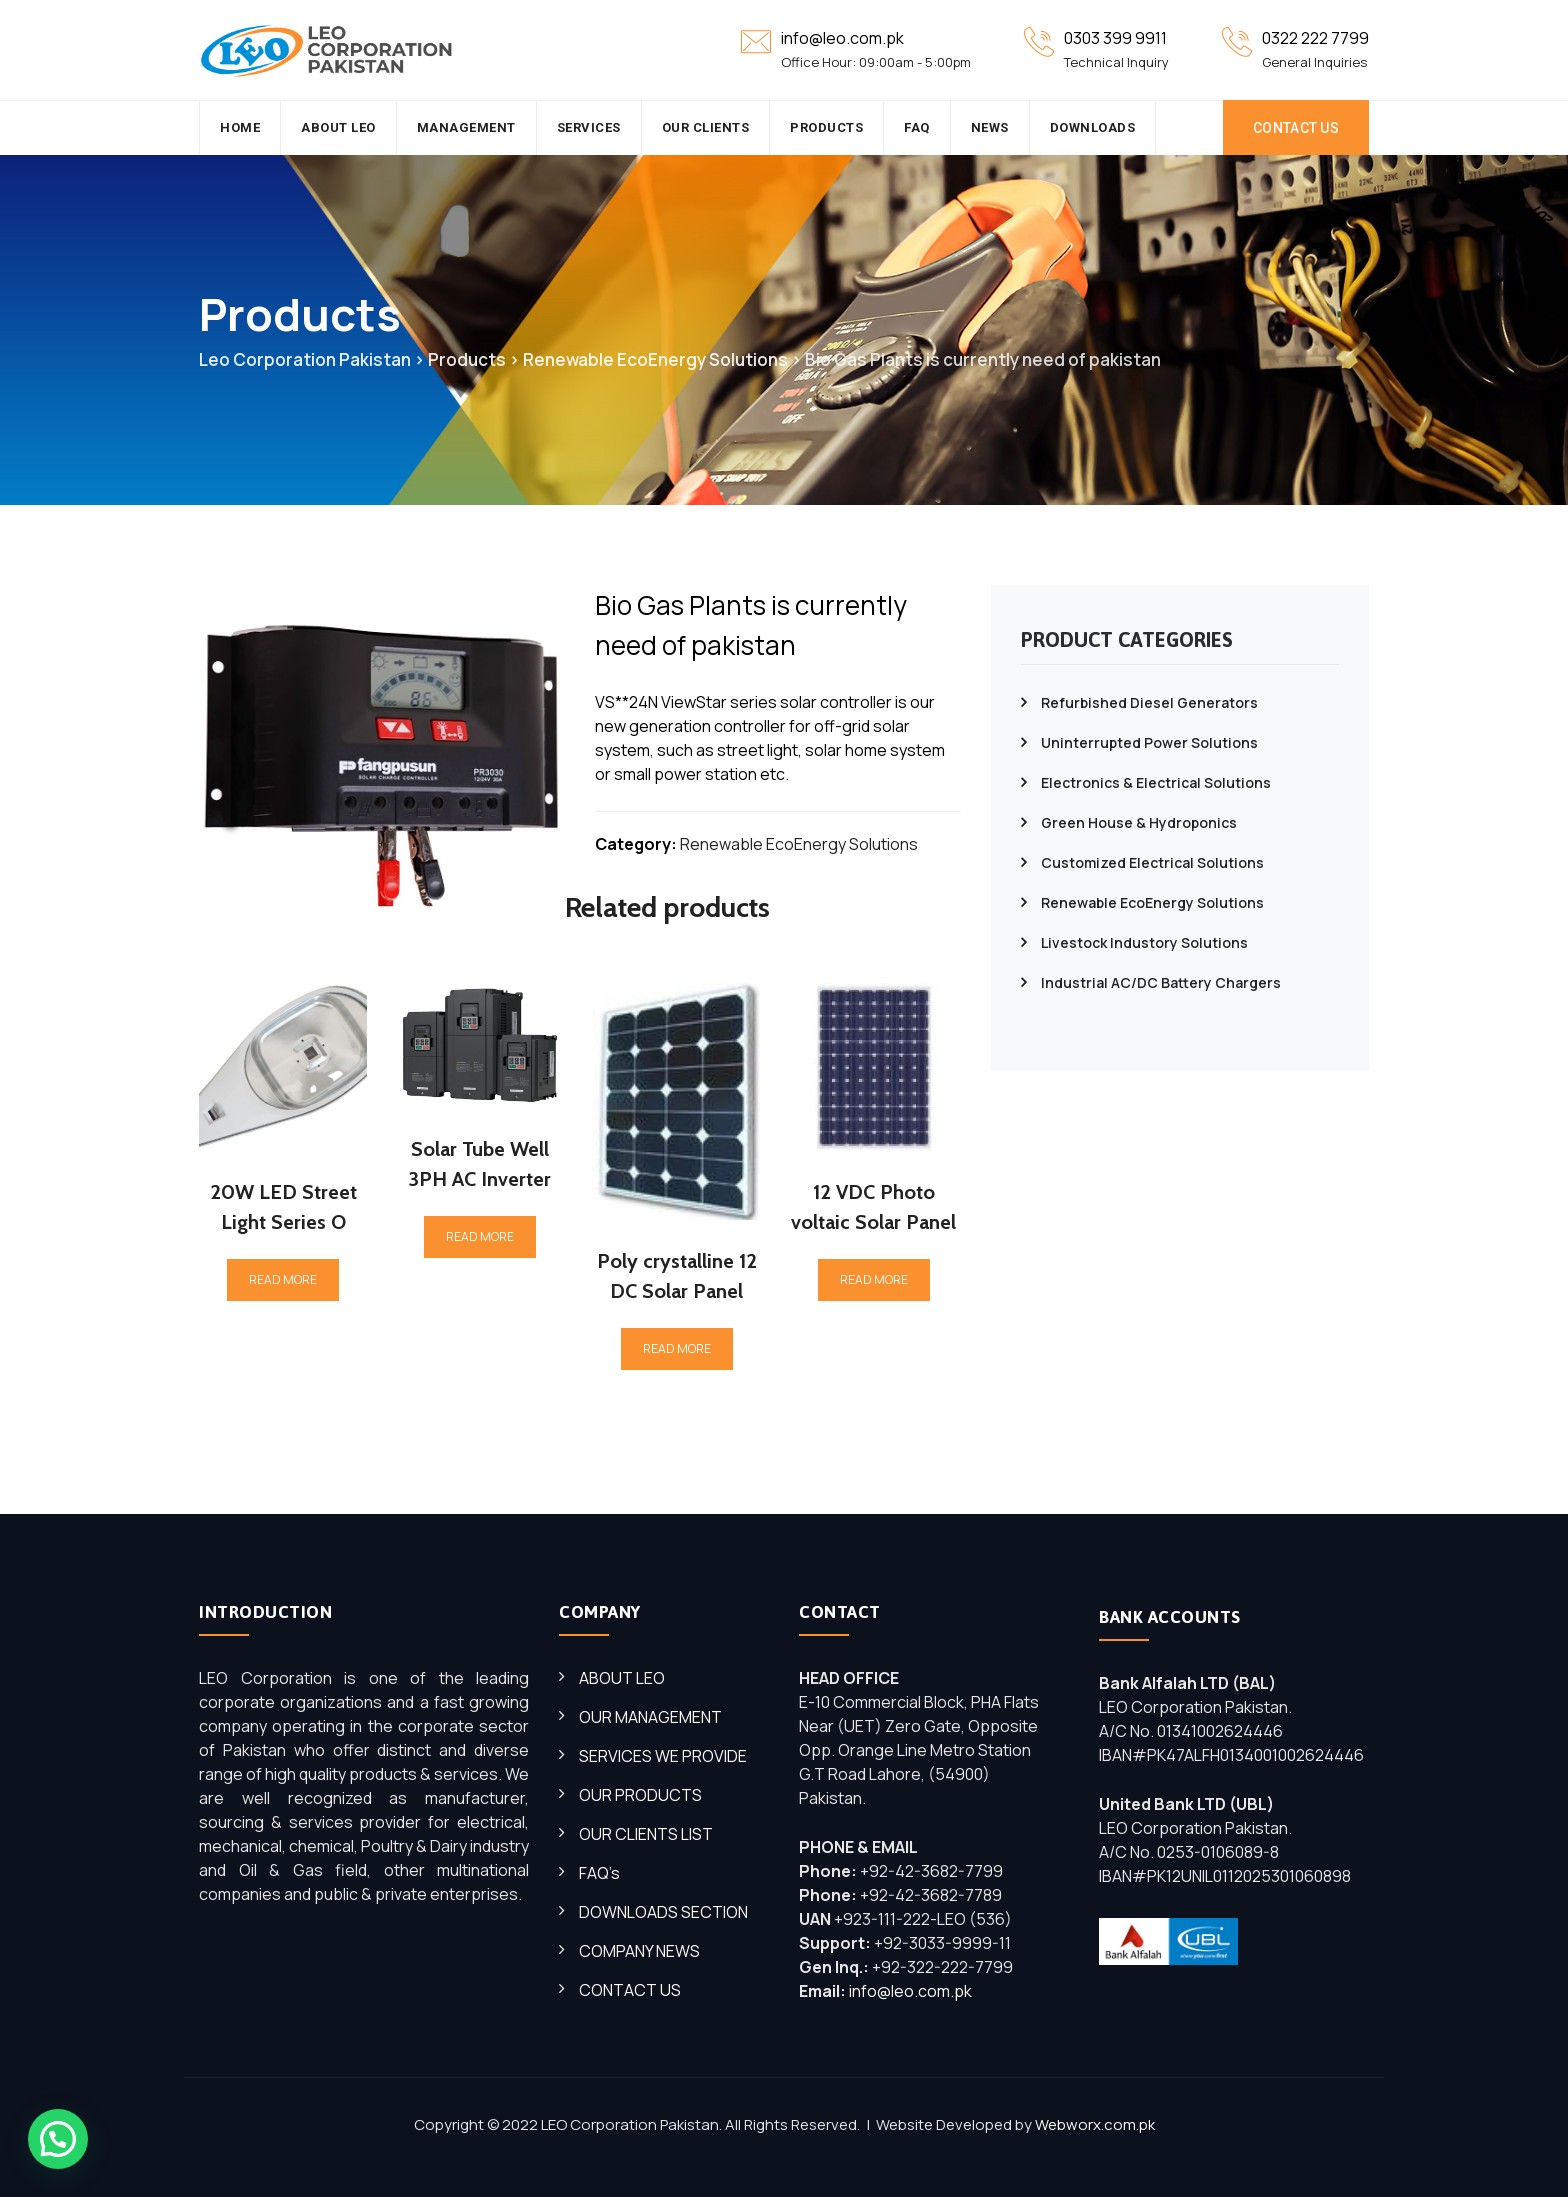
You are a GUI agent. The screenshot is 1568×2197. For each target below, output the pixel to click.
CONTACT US (1296, 128)
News (990, 127)
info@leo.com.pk (910, 1991)
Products (826, 127)
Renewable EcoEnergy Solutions (799, 844)
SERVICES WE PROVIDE (663, 1756)
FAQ (917, 127)
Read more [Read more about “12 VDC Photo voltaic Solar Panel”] (874, 1279)
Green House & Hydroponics (1139, 822)
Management (466, 127)
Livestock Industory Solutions (1144, 942)
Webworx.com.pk (1095, 2124)
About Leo (338, 127)
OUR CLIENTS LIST (646, 1834)
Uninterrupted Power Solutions (1149, 742)
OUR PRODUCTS (640, 1795)
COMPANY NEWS (639, 1951)
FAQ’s (599, 1873)
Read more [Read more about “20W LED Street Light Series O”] (283, 1279)
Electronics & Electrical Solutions (1156, 782)
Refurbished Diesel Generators (1149, 702)
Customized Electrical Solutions (1152, 862)
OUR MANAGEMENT (650, 1717)
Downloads (1093, 127)
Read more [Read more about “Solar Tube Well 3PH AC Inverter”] (480, 1236)
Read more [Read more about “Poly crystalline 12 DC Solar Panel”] (677, 1348)
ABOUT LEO (622, 1678)
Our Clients (706, 127)
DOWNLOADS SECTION (663, 1912)
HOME (240, 127)
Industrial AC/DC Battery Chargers (1161, 982)
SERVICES (589, 127)
